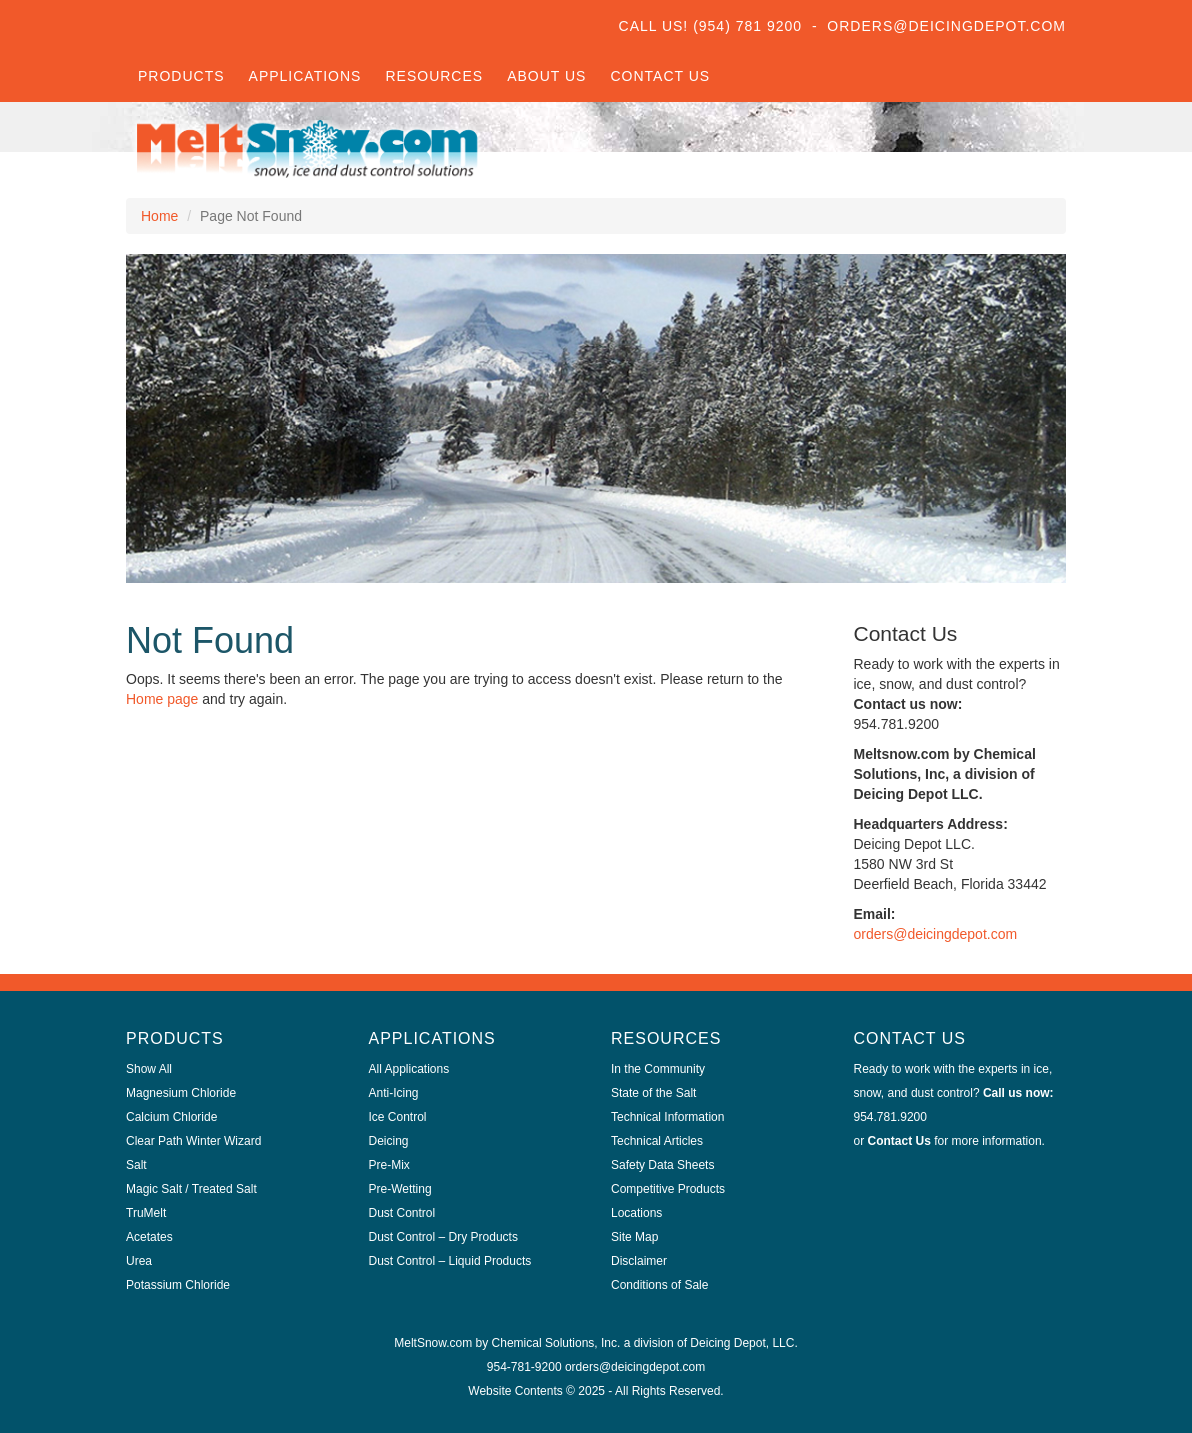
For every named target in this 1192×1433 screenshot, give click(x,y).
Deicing (389, 1141)
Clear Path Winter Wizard (193, 1141)
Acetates (149, 1237)
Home (159, 216)
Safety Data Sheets (662, 1165)
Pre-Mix (389, 1165)
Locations (636, 1213)
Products (181, 76)
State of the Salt (653, 1093)
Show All (149, 1069)
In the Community (658, 1069)
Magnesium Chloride (181, 1093)
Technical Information (667, 1117)
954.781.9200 (890, 1117)
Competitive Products (668, 1189)
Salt (136, 1165)
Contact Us (660, 76)
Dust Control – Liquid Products (450, 1261)
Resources (434, 76)
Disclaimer (639, 1261)
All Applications (409, 1069)
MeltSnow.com (433, 1343)
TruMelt (146, 1213)
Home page (162, 699)
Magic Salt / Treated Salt (191, 1189)
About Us (546, 76)
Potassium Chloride (178, 1285)
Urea (139, 1261)
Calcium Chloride (171, 1117)
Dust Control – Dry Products (443, 1237)
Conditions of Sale (659, 1285)
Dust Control (402, 1213)
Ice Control (398, 1117)
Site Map (634, 1237)
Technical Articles (657, 1141)
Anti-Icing (394, 1093)
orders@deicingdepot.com (936, 934)
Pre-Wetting (400, 1189)
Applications (305, 76)
